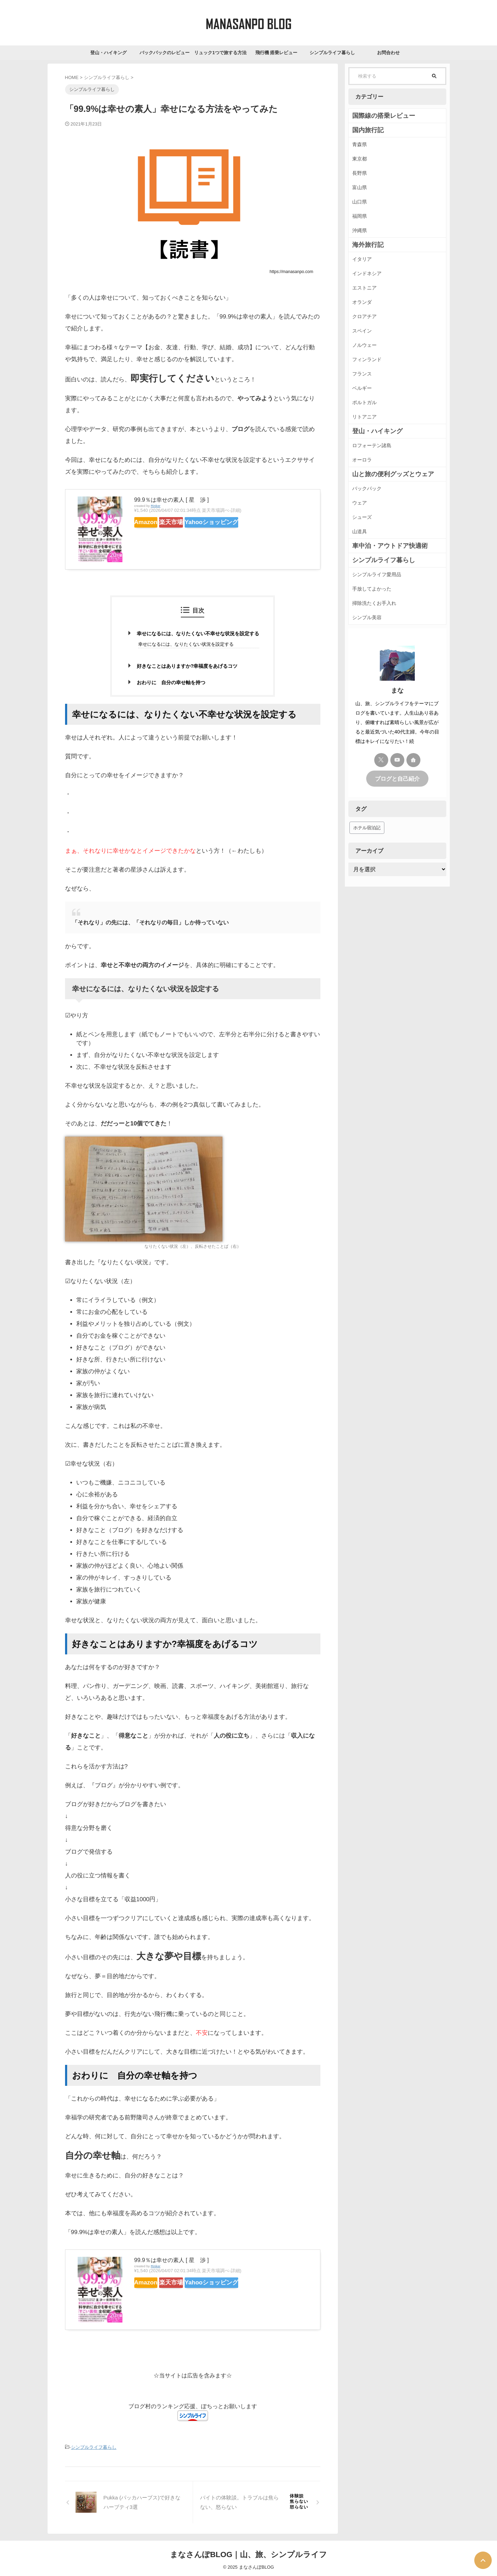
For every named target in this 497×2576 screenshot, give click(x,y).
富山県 (359, 187)
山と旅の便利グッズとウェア (384, 474)
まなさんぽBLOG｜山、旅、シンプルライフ (248, 2553)
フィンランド (367, 359)
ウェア (359, 503)
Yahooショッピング (234, 522)
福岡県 (359, 216)
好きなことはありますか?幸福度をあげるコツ (187, 666)
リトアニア (364, 417)
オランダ (362, 302)
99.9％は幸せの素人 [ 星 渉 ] (171, 500)
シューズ (362, 517)
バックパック (367, 488)
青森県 (359, 144)
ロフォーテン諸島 (371, 445)
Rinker (156, 506)
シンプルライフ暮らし (332, 52)
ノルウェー (364, 345)
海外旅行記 (364, 245)
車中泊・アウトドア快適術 (381, 546)
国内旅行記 (364, 130)
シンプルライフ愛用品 (376, 574)
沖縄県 (359, 230)
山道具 (359, 531)
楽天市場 (186, 522)
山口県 (359, 202)
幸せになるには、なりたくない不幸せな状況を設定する (198, 633)
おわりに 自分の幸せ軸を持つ (171, 682)
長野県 (359, 173)
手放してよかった (371, 589)
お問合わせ (388, 52)
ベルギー (362, 388)
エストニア (364, 288)
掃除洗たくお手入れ (374, 603)
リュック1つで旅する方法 (220, 52)
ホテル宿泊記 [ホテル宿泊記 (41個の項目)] (367, 826)
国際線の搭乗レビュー (376, 116)
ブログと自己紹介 (397, 778)
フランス (362, 374)
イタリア (362, 259)
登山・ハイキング (108, 52)
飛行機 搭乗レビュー (276, 52)
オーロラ (362, 460)
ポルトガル (364, 402)
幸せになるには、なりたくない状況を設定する (186, 644)
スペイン (362, 331)
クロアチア (364, 316)
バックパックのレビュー (165, 52)
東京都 (359, 159)
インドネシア (367, 273)
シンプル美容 (367, 617)
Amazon (151, 522)
